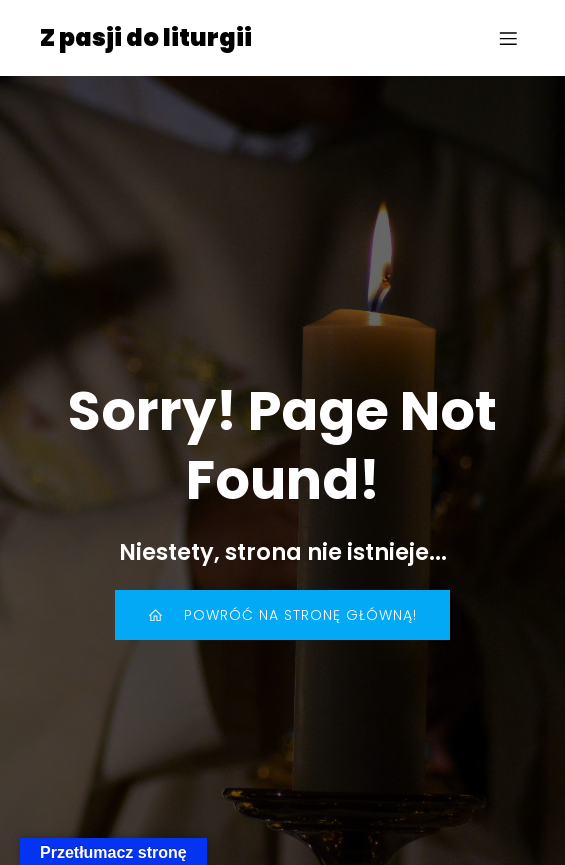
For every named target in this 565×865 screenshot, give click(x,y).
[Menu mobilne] (508, 38)
